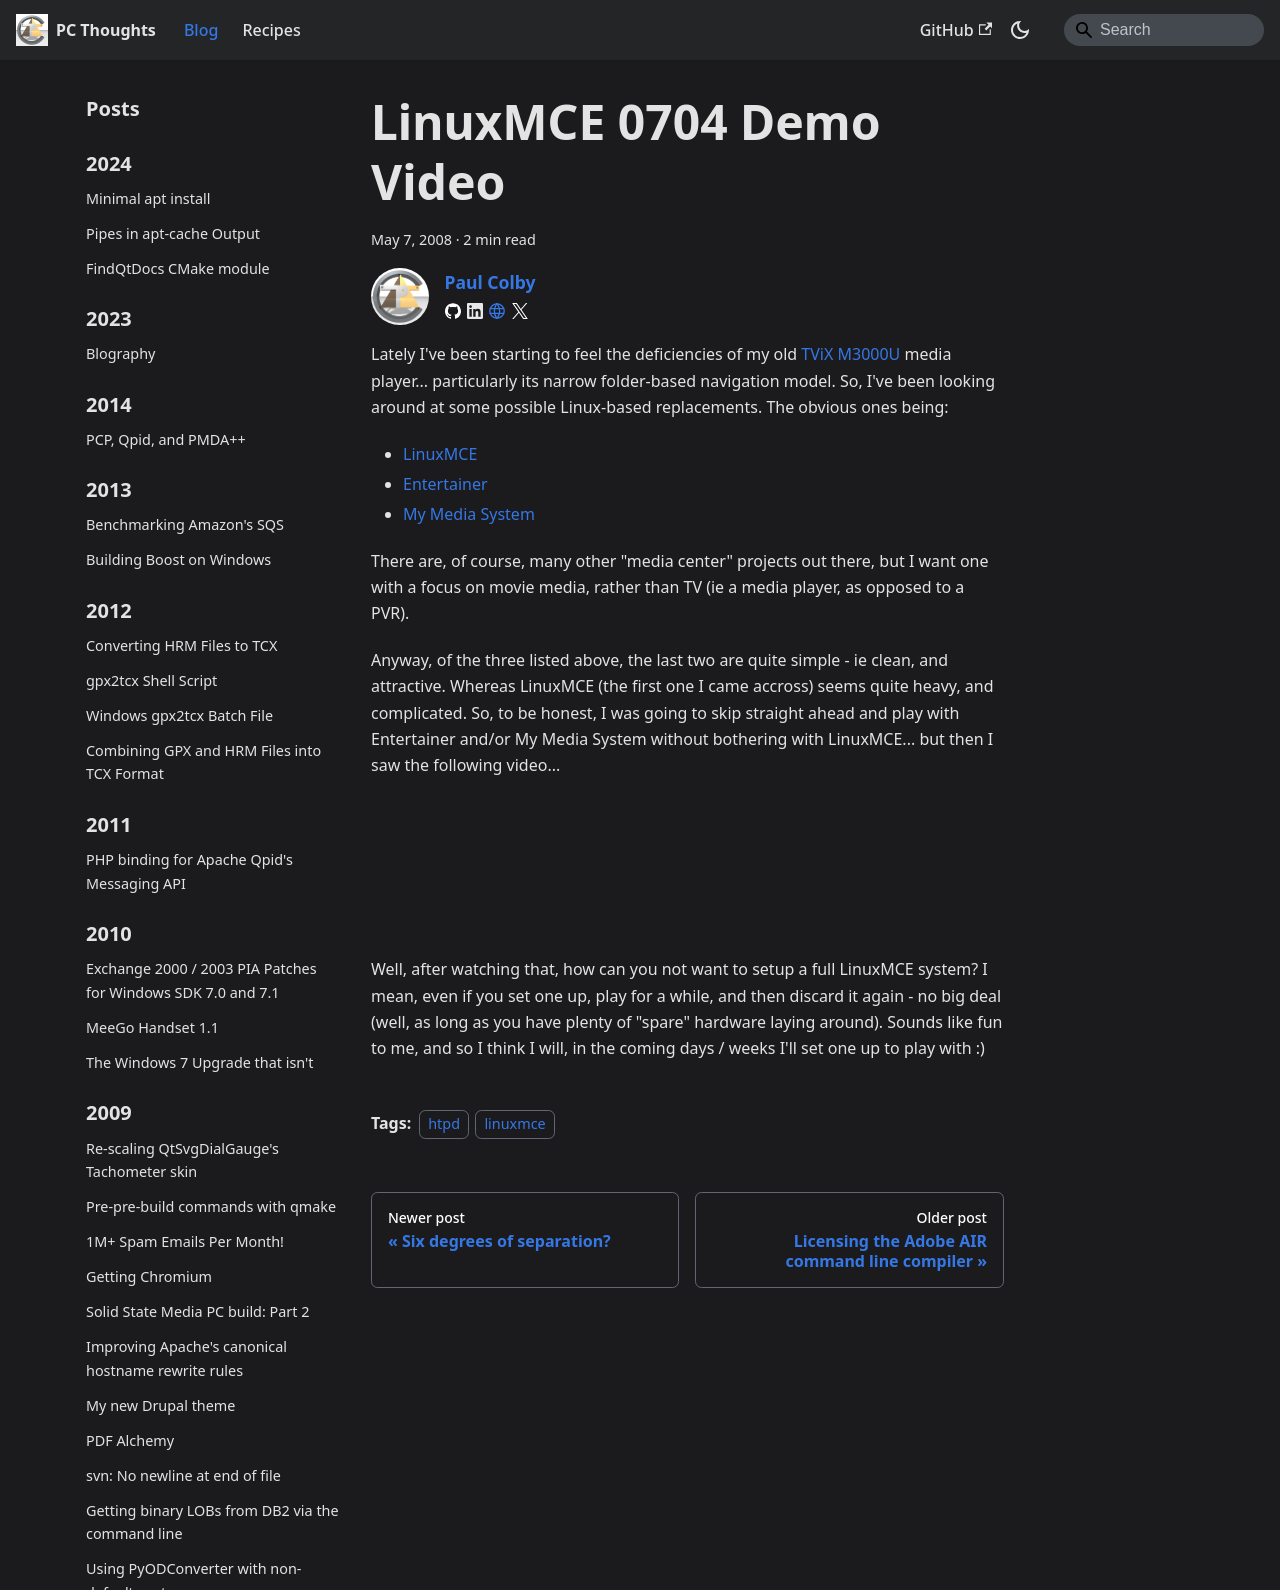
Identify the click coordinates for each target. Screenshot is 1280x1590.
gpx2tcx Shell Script (151, 680)
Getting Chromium (149, 1276)
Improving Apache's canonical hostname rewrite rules (186, 1358)
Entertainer (445, 484)
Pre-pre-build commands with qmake (211, 1206)
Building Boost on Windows (178, 559)
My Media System (469, 514)
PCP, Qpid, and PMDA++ (166, 439)
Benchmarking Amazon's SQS (185, 524)
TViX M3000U (850, 354)
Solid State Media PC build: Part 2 (197, 1311)
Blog (201, 30)
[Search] (1164, 30)
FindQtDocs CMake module (178, 268)
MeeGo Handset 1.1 (152, 1027)
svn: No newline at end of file (183, 1475)
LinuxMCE (440, 454)
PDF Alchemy (130, 1440)
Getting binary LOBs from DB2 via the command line (212, 1522)
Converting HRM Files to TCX (181, 645)
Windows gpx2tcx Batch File (179, 715)
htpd (444, 1123)
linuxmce (514, 1123)
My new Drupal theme (160, 1405)
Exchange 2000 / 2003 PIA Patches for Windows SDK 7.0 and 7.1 (201, 980)
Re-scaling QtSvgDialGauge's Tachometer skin (182, 1160)
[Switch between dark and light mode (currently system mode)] (1020, 30)
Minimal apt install (148, 198)
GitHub (956, 30)
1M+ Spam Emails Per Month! (185, 1241)
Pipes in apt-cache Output (173, 233)
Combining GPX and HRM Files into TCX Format (203, 762)
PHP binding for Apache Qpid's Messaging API (189, 871)
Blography (120, 353)
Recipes (271, 30)
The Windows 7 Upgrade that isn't (199, 1062)
